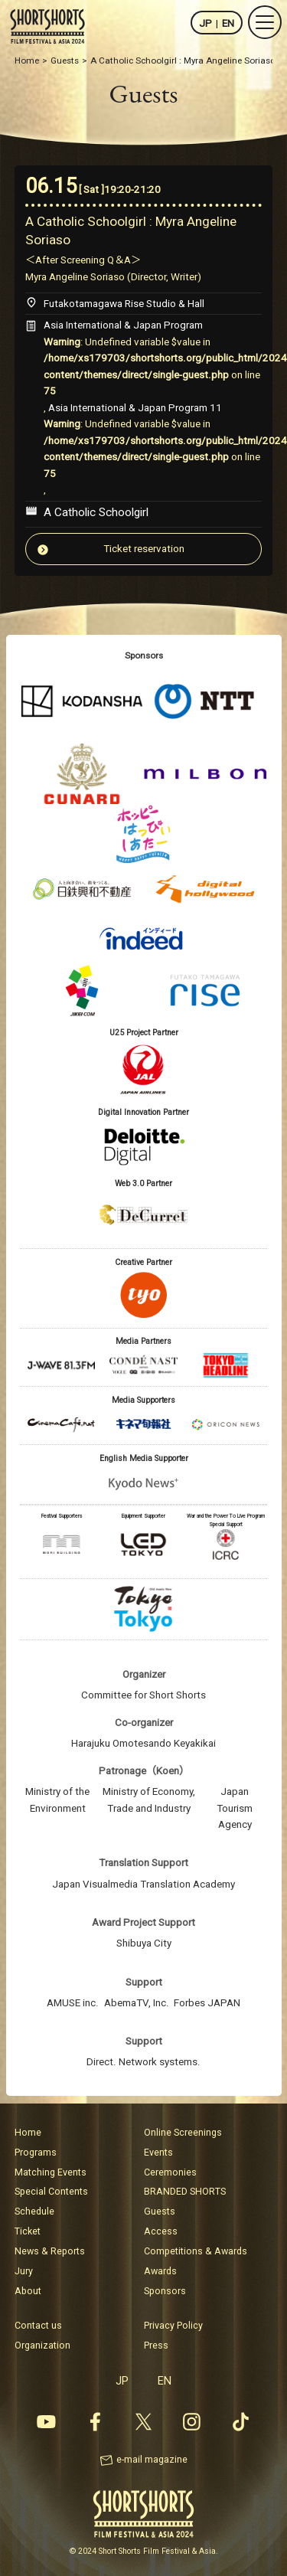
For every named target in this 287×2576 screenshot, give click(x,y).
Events (158, 2152)
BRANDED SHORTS (185, 2191)
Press (156, 2345)
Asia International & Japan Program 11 (135, 408)
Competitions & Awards (195, 2251)
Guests (159, 2211)
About (28, 2290)
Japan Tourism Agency (235, 1808)
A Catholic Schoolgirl (96, 512)
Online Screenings (183, 2132)
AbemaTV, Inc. (136, 2003)
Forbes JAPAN (207, 2003)
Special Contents (51, 2191)
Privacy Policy (173, 2325)
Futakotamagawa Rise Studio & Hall (124, 303)
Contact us (38, 2325)
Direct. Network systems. (143, 2062)
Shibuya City (143, 1943)
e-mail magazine (152, 2459)
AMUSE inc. (73, 2003)
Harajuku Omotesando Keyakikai (143, 1743)
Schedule (34, 2211)
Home (28, 2132)
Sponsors (165, 2290)
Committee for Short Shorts (143, 1695)
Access (161, 2231)
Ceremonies (170, 2172)
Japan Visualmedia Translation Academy (143, 1884)
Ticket (28, 2231)
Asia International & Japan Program (123, 325)
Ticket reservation (143, 548)
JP (205, 23)
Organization (42, 2345)
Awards (160, 2271)
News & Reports (50, 2251)
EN (228, 23)
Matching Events (50, 2172)
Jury (24, 2271)
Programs (36, 2152)
